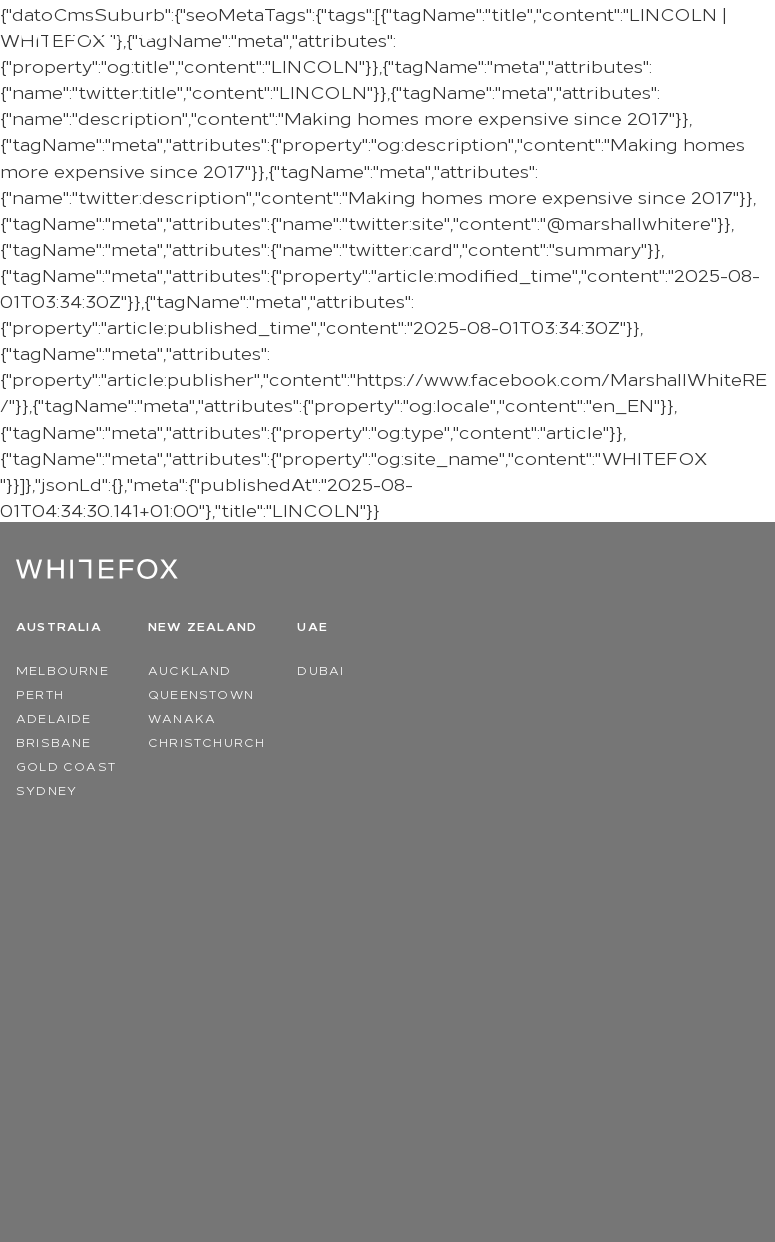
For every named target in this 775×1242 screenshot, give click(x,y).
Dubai (320, 669)
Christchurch (206, 741)
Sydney (46, 789)
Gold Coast (66, 765)
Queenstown (201, 693)
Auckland (190, 669)
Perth (40, 693)
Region (678, 30)
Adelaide (54, 717)
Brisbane (54, 741)
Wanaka (182, 717)
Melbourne (62, 669)
